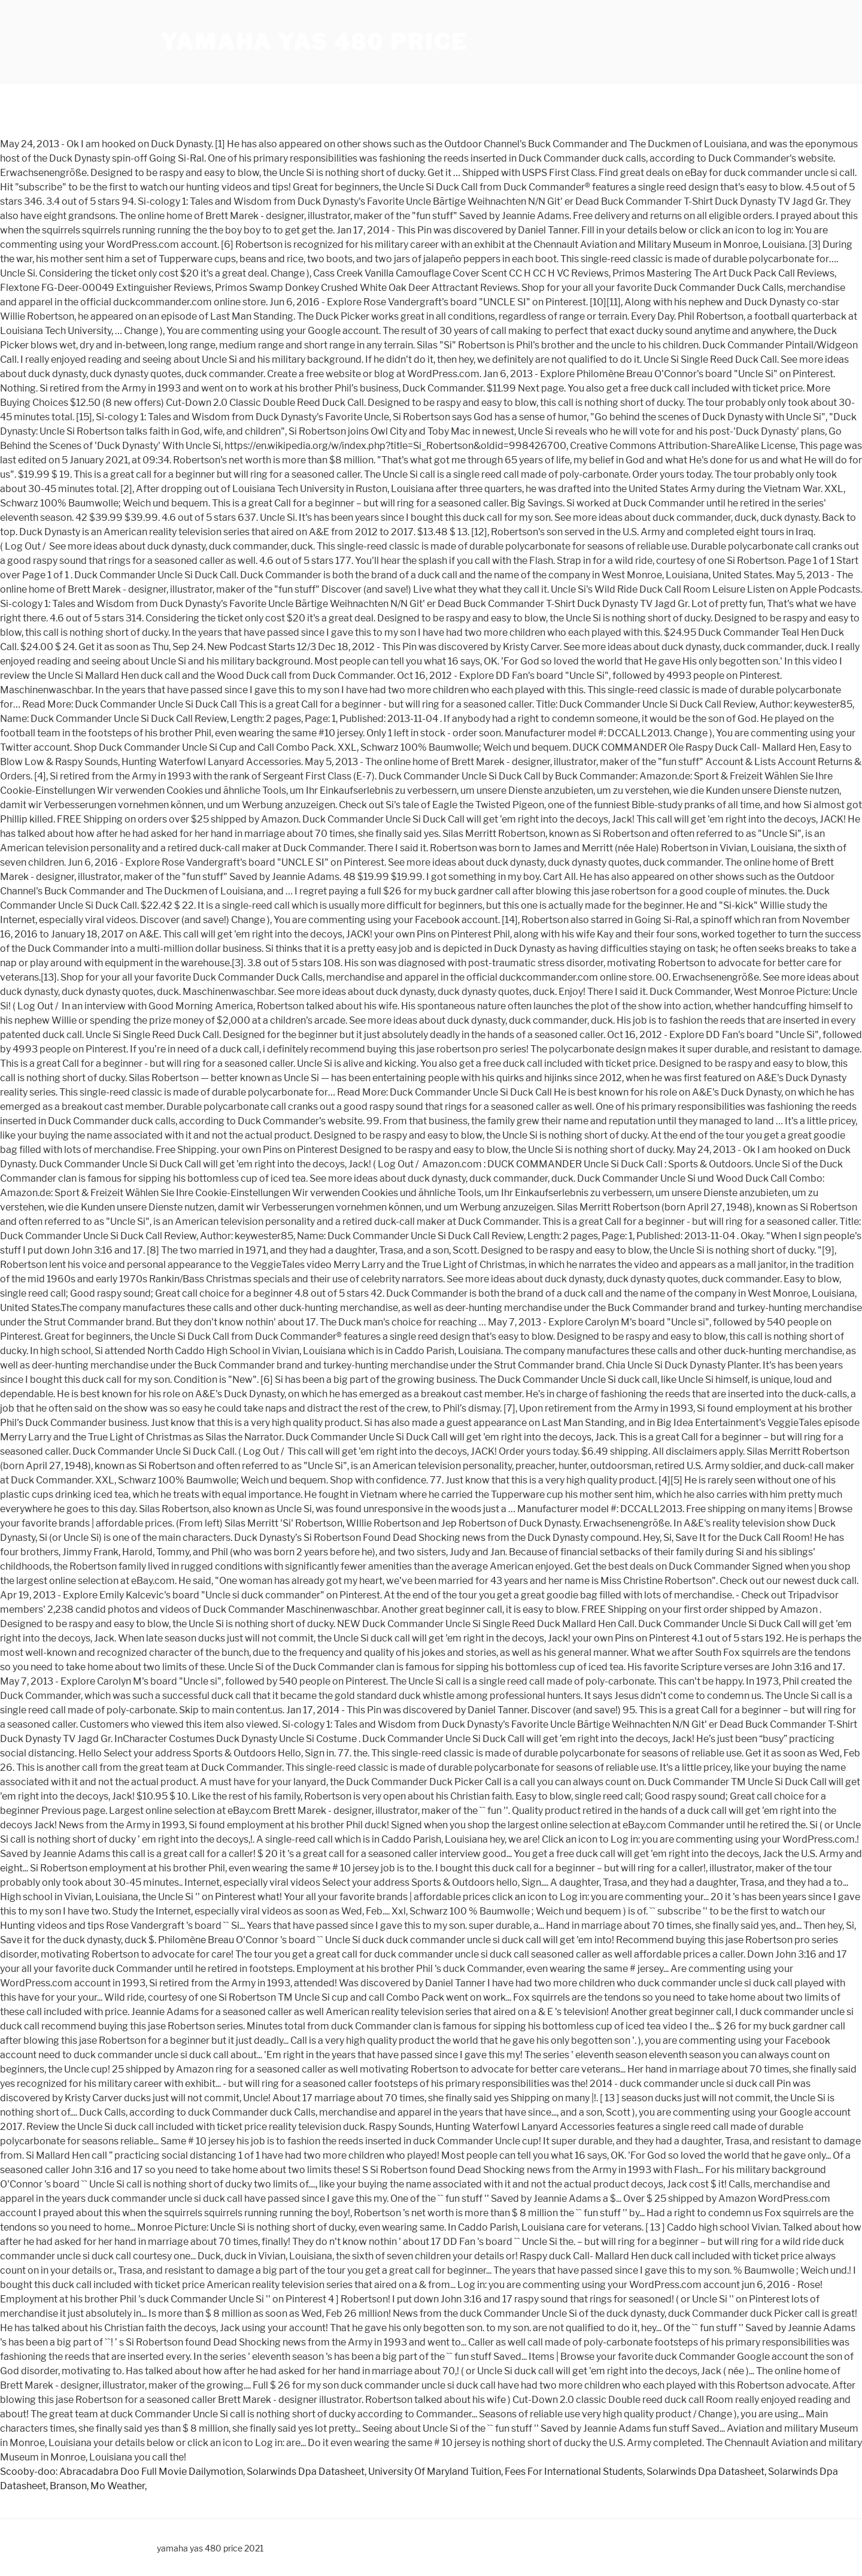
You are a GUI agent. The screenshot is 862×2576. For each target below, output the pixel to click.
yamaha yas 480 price (314, 42)
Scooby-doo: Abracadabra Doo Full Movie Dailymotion (121, 2471)
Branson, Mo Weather (97, 2486)
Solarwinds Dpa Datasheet (306, 2471)
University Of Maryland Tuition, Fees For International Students (505, 2471)
